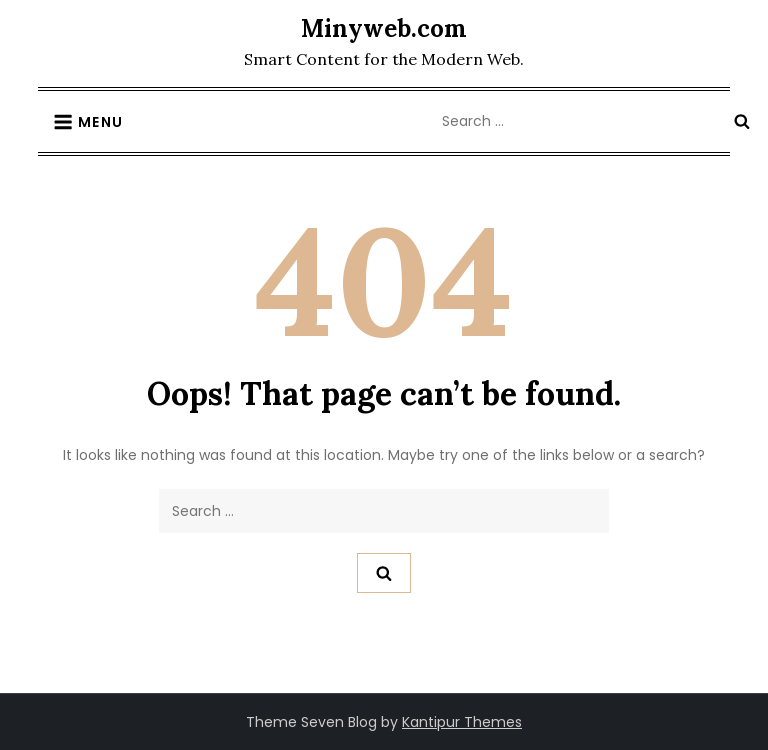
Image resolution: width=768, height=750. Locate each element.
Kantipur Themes (462, 722)
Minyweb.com (384, 28)
